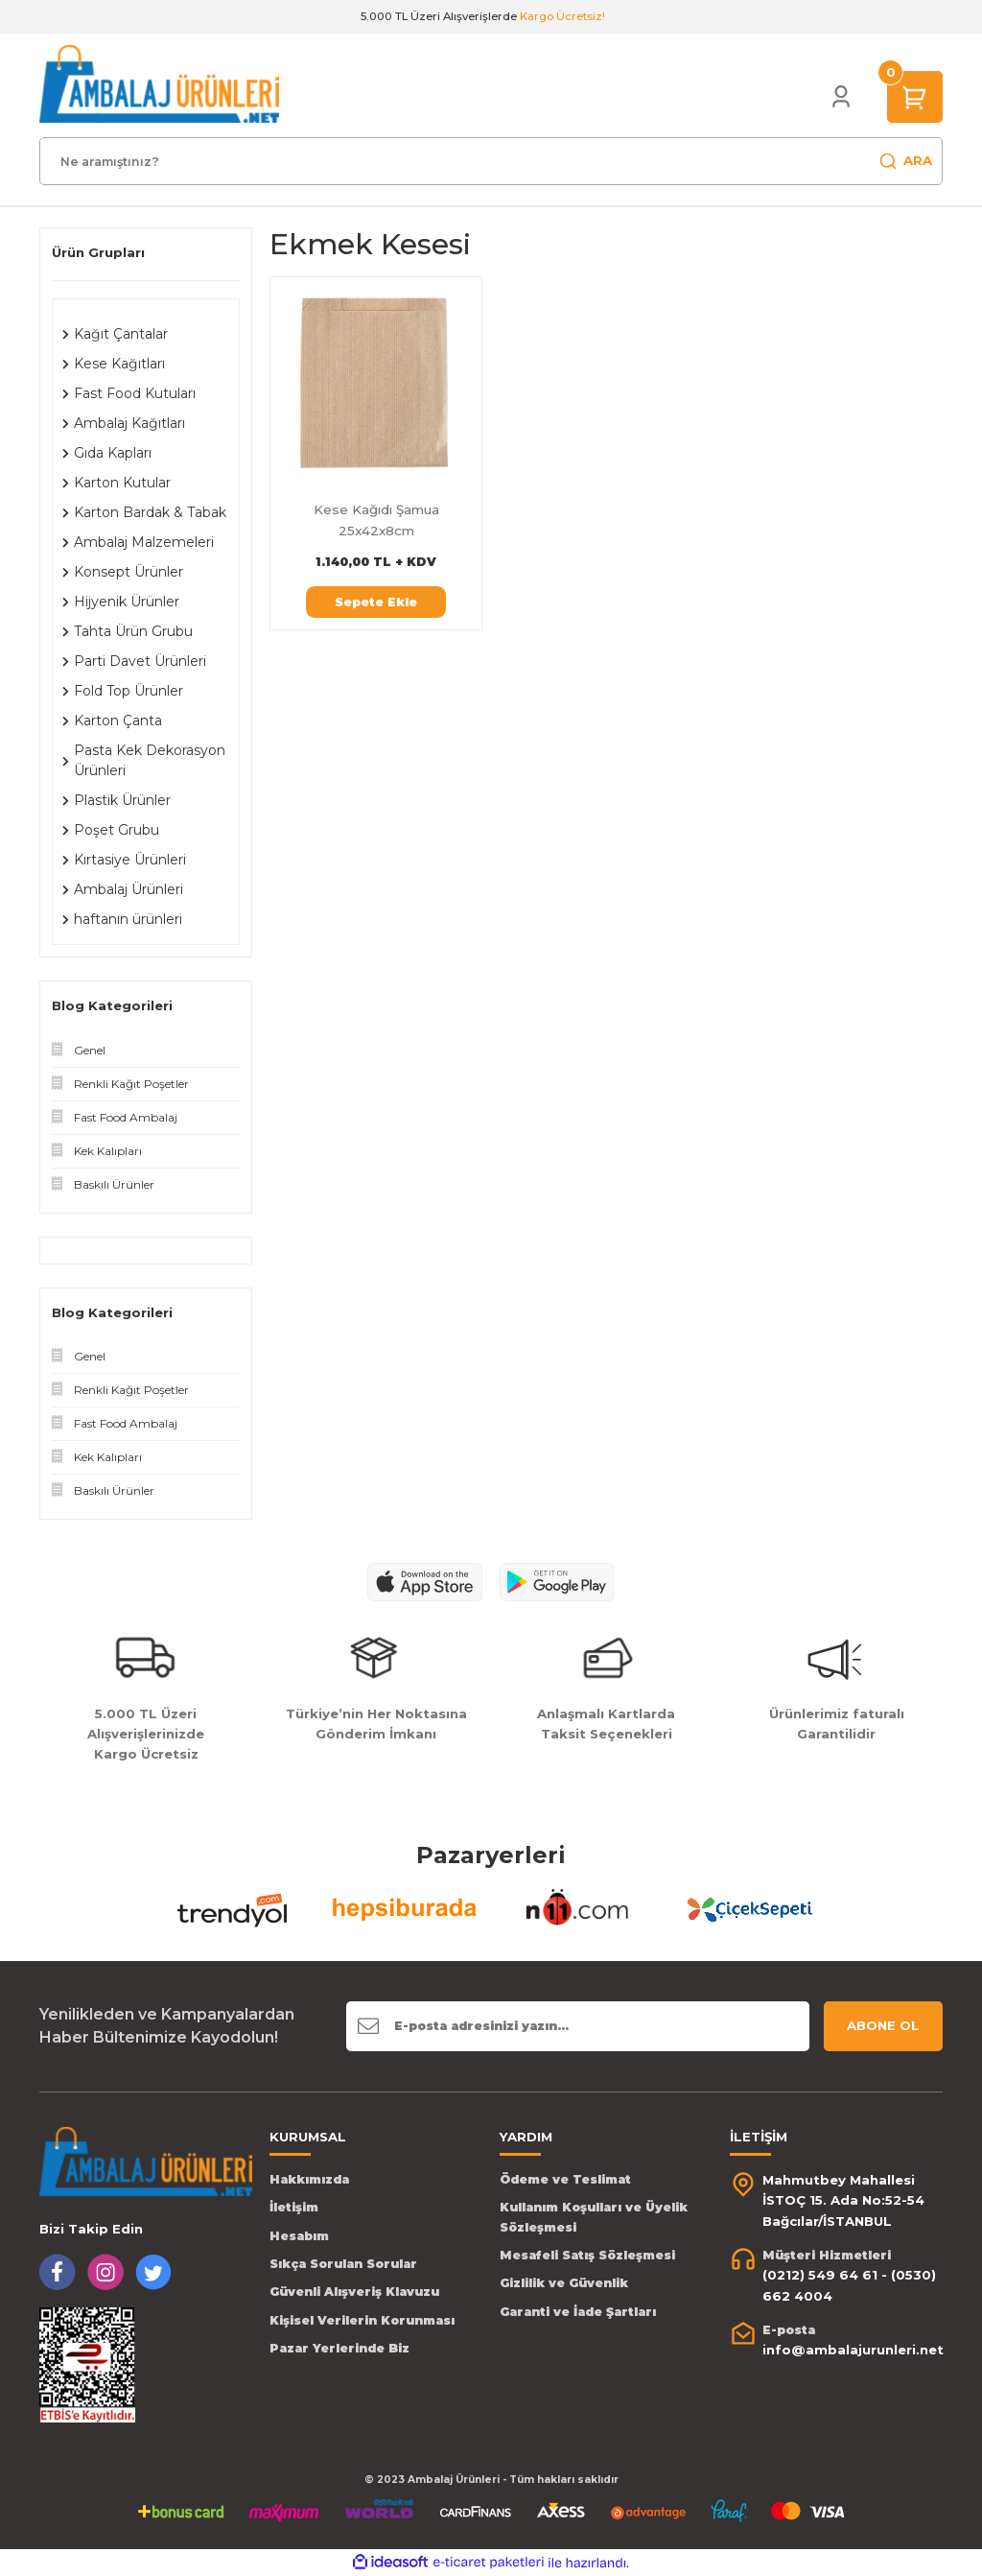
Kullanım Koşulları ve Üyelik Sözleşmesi (594, 2216)
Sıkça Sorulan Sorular (343, 2264)
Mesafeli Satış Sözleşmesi (587, 2255)
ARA (905, 161)
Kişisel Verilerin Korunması (362, 2320)
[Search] (491, 161)
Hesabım (299, 2236)
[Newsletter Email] (577, 2026)
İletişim (293, 2207)
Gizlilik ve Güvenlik (564, 2283)
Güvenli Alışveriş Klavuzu (354, 2291)
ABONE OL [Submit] (883, 2025)
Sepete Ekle (376, 602)
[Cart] (914, 96)
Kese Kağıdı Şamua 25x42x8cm (376, 520)
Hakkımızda (309, 2179)
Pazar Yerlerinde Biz (339, 2348)
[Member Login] (841, 97)
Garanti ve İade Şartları (578, 2311)
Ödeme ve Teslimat (565, 2179)
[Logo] (159, 83)
